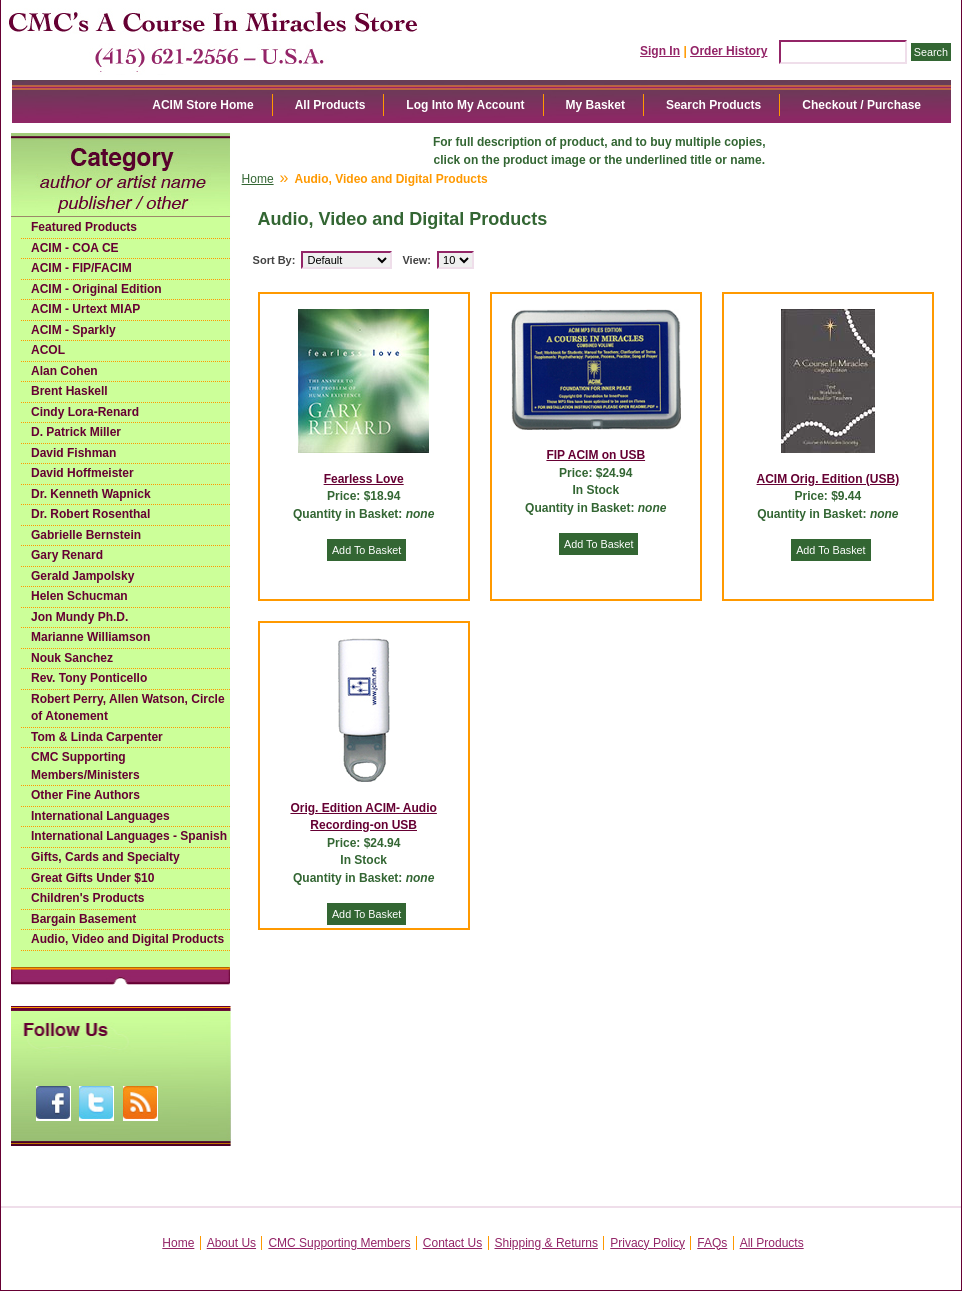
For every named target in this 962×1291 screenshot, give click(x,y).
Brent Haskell (69, 391)
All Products (330, 105)
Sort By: (274, 260)
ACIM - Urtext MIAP (85, 309)
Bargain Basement (83, 919)
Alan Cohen (64, 371)
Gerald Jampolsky (82, 576)
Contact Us (452, 1243)
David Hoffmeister (82, 473)
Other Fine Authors (85, 795)
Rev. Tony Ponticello (89, 678)
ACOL (48, 350)
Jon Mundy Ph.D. (79, 617)
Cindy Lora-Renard (85, 412)
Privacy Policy (647, 1243)
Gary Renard (67, 555)
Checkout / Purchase (861, 105)
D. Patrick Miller (76, 432)
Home (258, 179)
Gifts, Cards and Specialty (105, 857)
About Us (231, 1243)
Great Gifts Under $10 (92, 878)
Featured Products (84, 227)
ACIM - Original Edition (96, 289)
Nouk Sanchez (72, 658)
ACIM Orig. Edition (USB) (828, 479)
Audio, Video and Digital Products (127, 939)
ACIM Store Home (202, 105)
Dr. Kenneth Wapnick (91, 494)
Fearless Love (364, 479)
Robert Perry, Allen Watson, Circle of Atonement (128, 708)
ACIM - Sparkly (73, 330)
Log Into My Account (465, 105)
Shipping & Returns (546, 1243)
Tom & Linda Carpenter (97, 737)
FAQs (712, 1243)
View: (416, 260)
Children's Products (88, 898)
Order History (728, 51)
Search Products (713, 105)
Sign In (660, 51)
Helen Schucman (79, 596)
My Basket (595, 105)
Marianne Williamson (90, 637)
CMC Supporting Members (339, 1243)
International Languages (100, 816)
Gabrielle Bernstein (86, 535)
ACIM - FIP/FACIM (81, 268)
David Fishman (73, 453)
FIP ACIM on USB (595, 455)
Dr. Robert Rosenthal (90, 514)
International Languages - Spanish (129, 836)
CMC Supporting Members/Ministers (85, 766)
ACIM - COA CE (75, 248)
